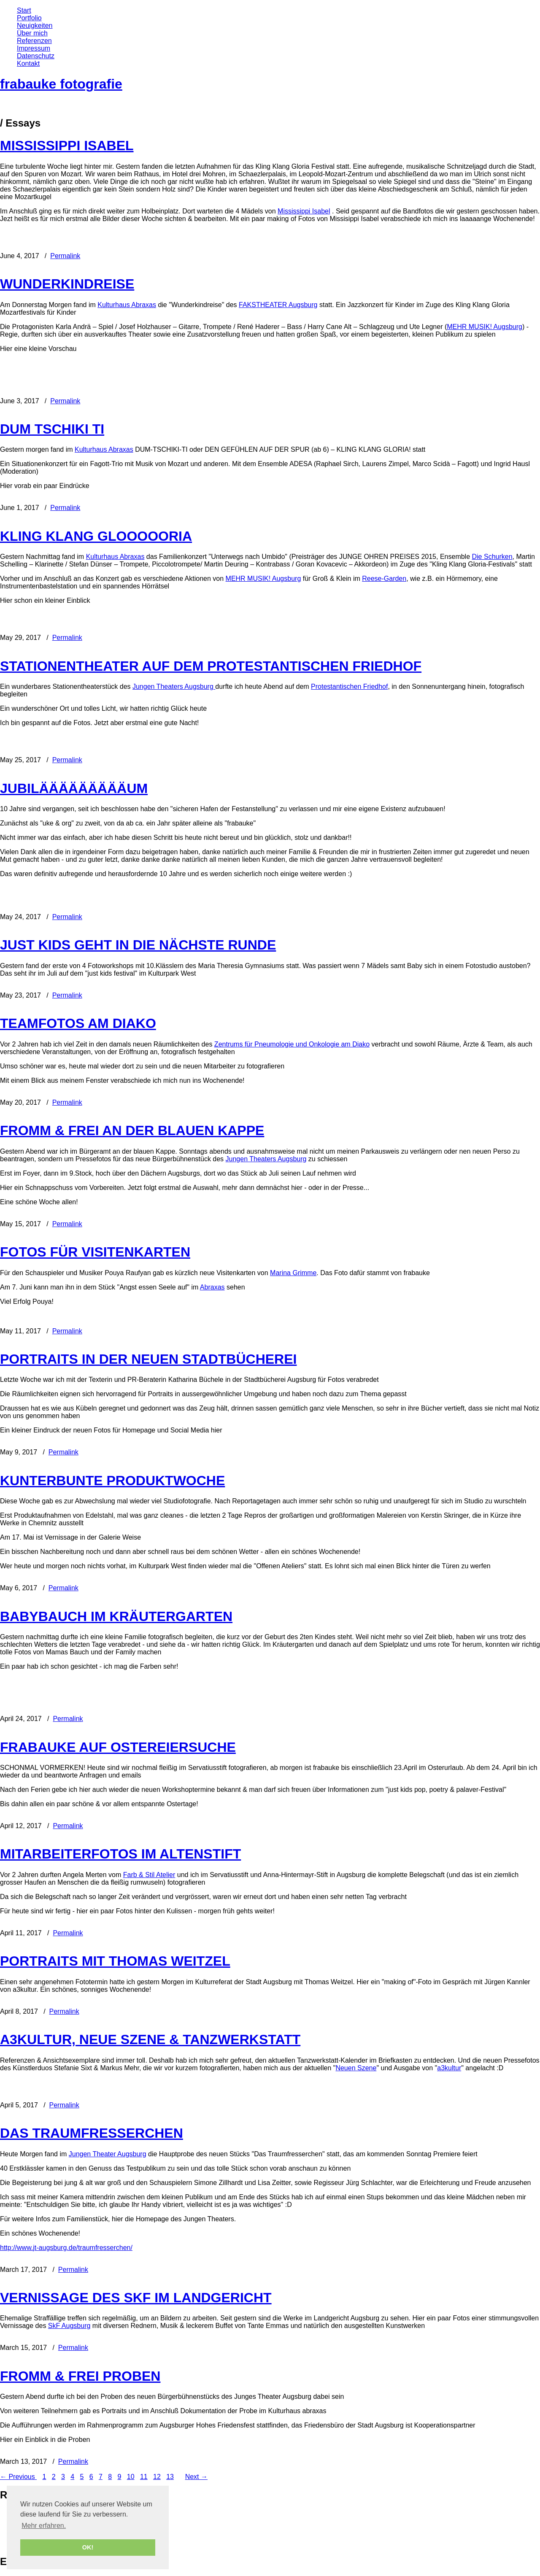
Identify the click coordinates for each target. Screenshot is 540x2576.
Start (24, 10)
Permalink (65, 255)
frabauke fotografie (61, 84)
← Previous (18, 2476)
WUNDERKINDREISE (67, 283)
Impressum (33, 48)
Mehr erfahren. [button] (44, 2525)
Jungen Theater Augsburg (107, 2154)
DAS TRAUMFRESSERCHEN (91, 2133)
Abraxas (212, 1287)
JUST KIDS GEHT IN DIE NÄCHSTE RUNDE (138, 944)
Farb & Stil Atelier (149, 1874)
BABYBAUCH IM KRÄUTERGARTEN (116, 1616)
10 (131, 2476)
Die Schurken (492, 556)
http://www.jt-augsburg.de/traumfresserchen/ (66, 2247)
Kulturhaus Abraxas (126, 304)
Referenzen (34, 40)
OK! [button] (87, 2547)
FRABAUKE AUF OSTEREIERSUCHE (118, 1747)
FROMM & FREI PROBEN (80, 2376)
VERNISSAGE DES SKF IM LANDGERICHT (136, 2297)
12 (157, 2476)
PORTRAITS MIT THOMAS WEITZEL (115, 1961)
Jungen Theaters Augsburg (172, 686)
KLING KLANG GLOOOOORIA (96, 536)
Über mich (32, 33)
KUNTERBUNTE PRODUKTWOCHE (112, 1480)
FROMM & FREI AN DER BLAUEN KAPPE (132, 1130)
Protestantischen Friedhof (349, 686)
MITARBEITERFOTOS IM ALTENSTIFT (120, 1853)
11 (144, 2476)
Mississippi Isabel (304, 211)
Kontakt (28, 63)
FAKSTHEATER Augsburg (278, 304)
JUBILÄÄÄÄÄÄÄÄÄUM (74, 788)
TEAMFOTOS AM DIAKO (78, 1023)
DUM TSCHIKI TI (52, 429)
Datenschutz (35, 55)
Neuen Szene (355, 2068)
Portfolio (29, 18)
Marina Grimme (293, 1272)
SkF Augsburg (69, 2325)
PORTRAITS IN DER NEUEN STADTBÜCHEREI (148, 1359)
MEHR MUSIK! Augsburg (484, 326)
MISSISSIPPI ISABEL (67, 145)
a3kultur (449, 2068)
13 (170, 2476)
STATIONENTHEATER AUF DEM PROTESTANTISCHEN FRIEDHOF (210, 666)
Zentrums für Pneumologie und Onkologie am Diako (292, 1044)
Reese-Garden (384, 578)
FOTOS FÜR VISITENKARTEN (95, 1252)
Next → (196, 2476)
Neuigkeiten (35, 25)
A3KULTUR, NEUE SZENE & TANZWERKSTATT (150, 2039)
